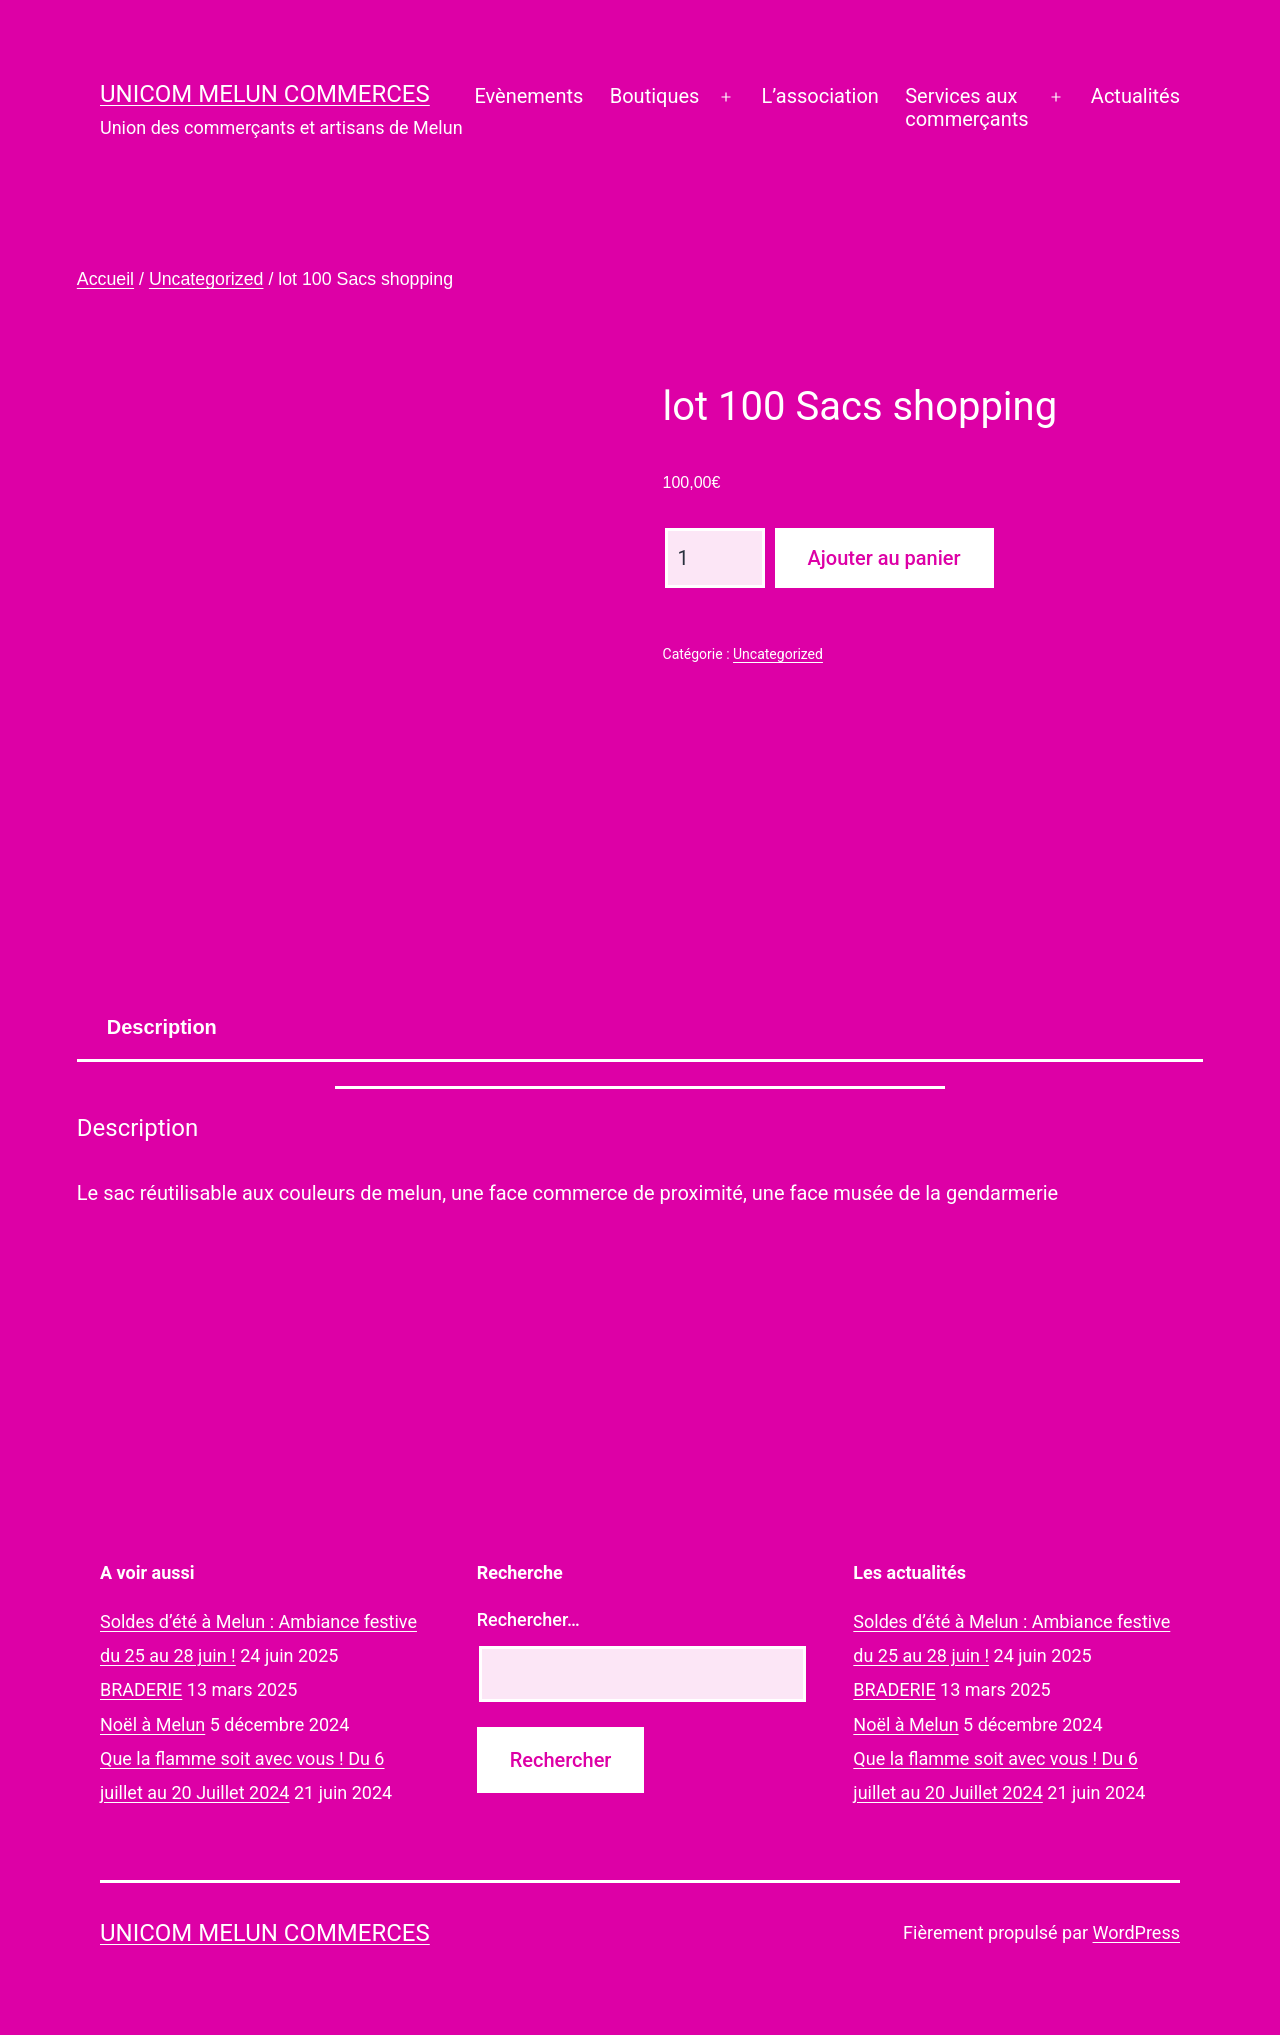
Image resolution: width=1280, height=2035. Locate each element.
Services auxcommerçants (966, 107)
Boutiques (655, 96)
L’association (820, 96)
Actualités (1135, 96)
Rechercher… (528, 1619)
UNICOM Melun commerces (265, 94)
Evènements (528, 96)
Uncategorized (206, 279)
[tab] (162, 1027)
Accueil (105, 279)
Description (162, 1027)
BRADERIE (141, 1689)
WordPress (1136, 1932)
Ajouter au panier (884, 558)
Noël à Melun (152, 1724)
